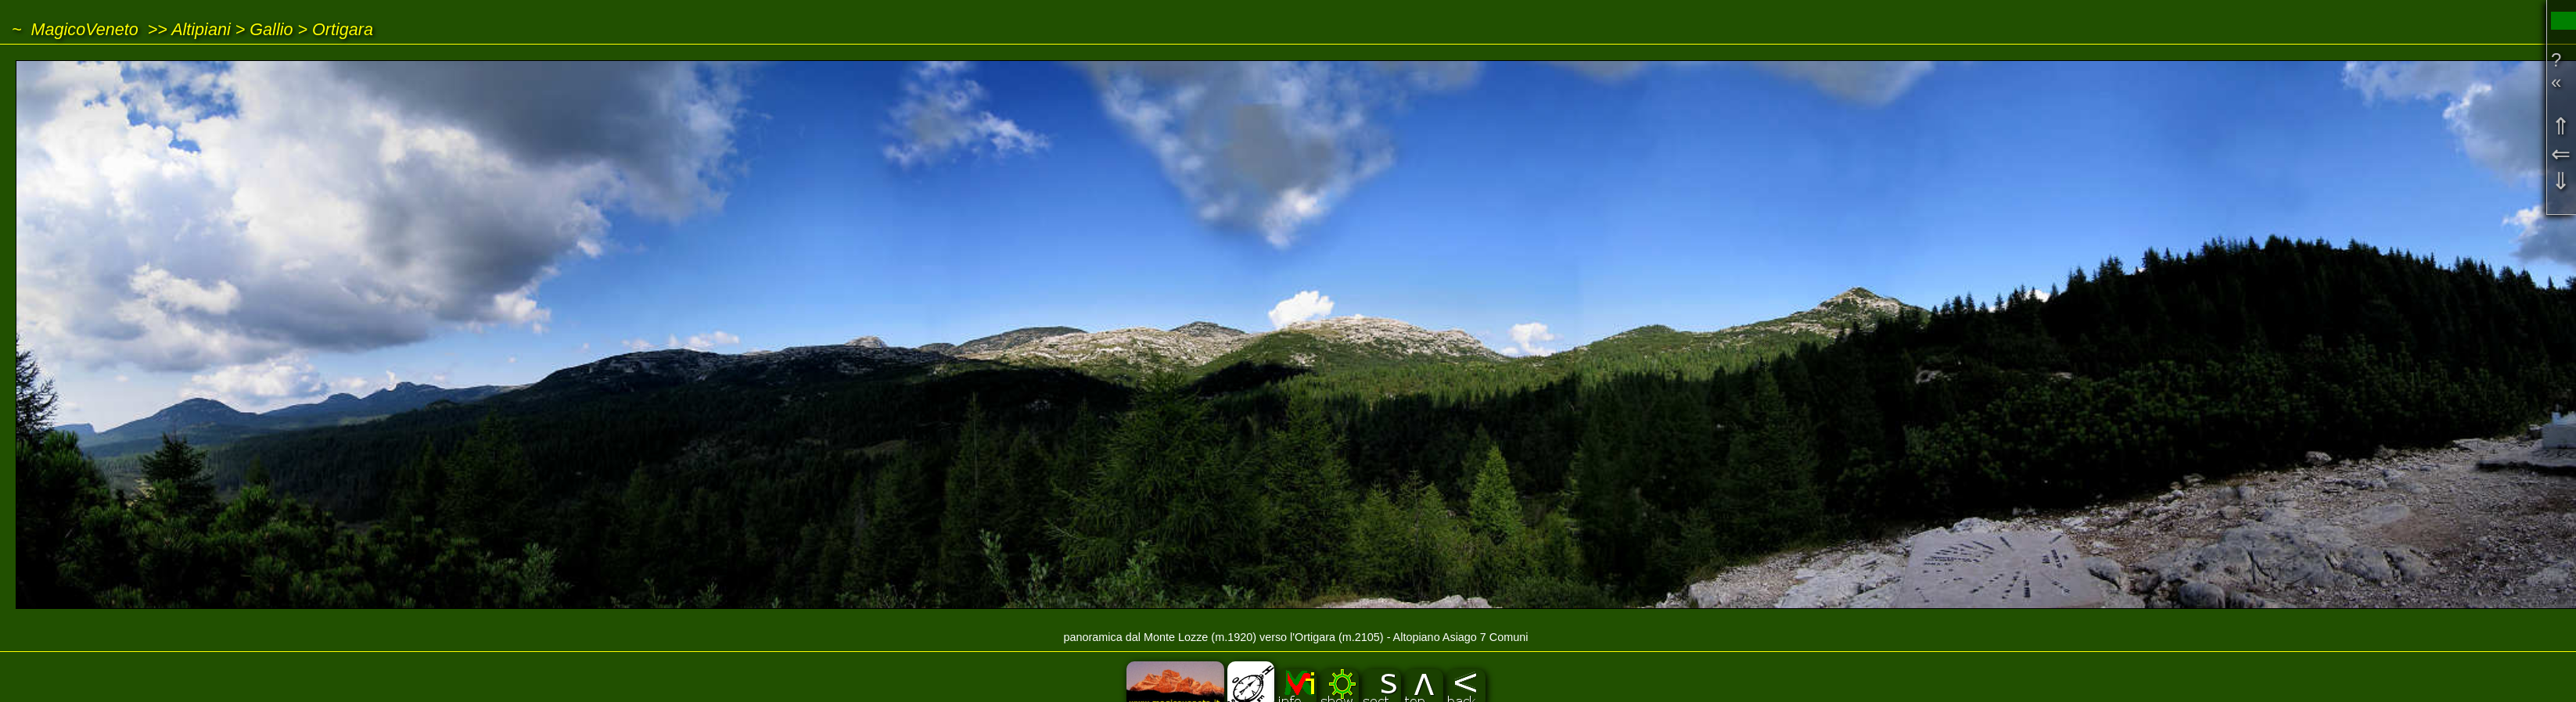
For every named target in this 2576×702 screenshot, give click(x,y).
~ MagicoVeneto (75, 29)
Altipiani (201, 29)
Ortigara (342, 29)
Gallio (271, 29)
